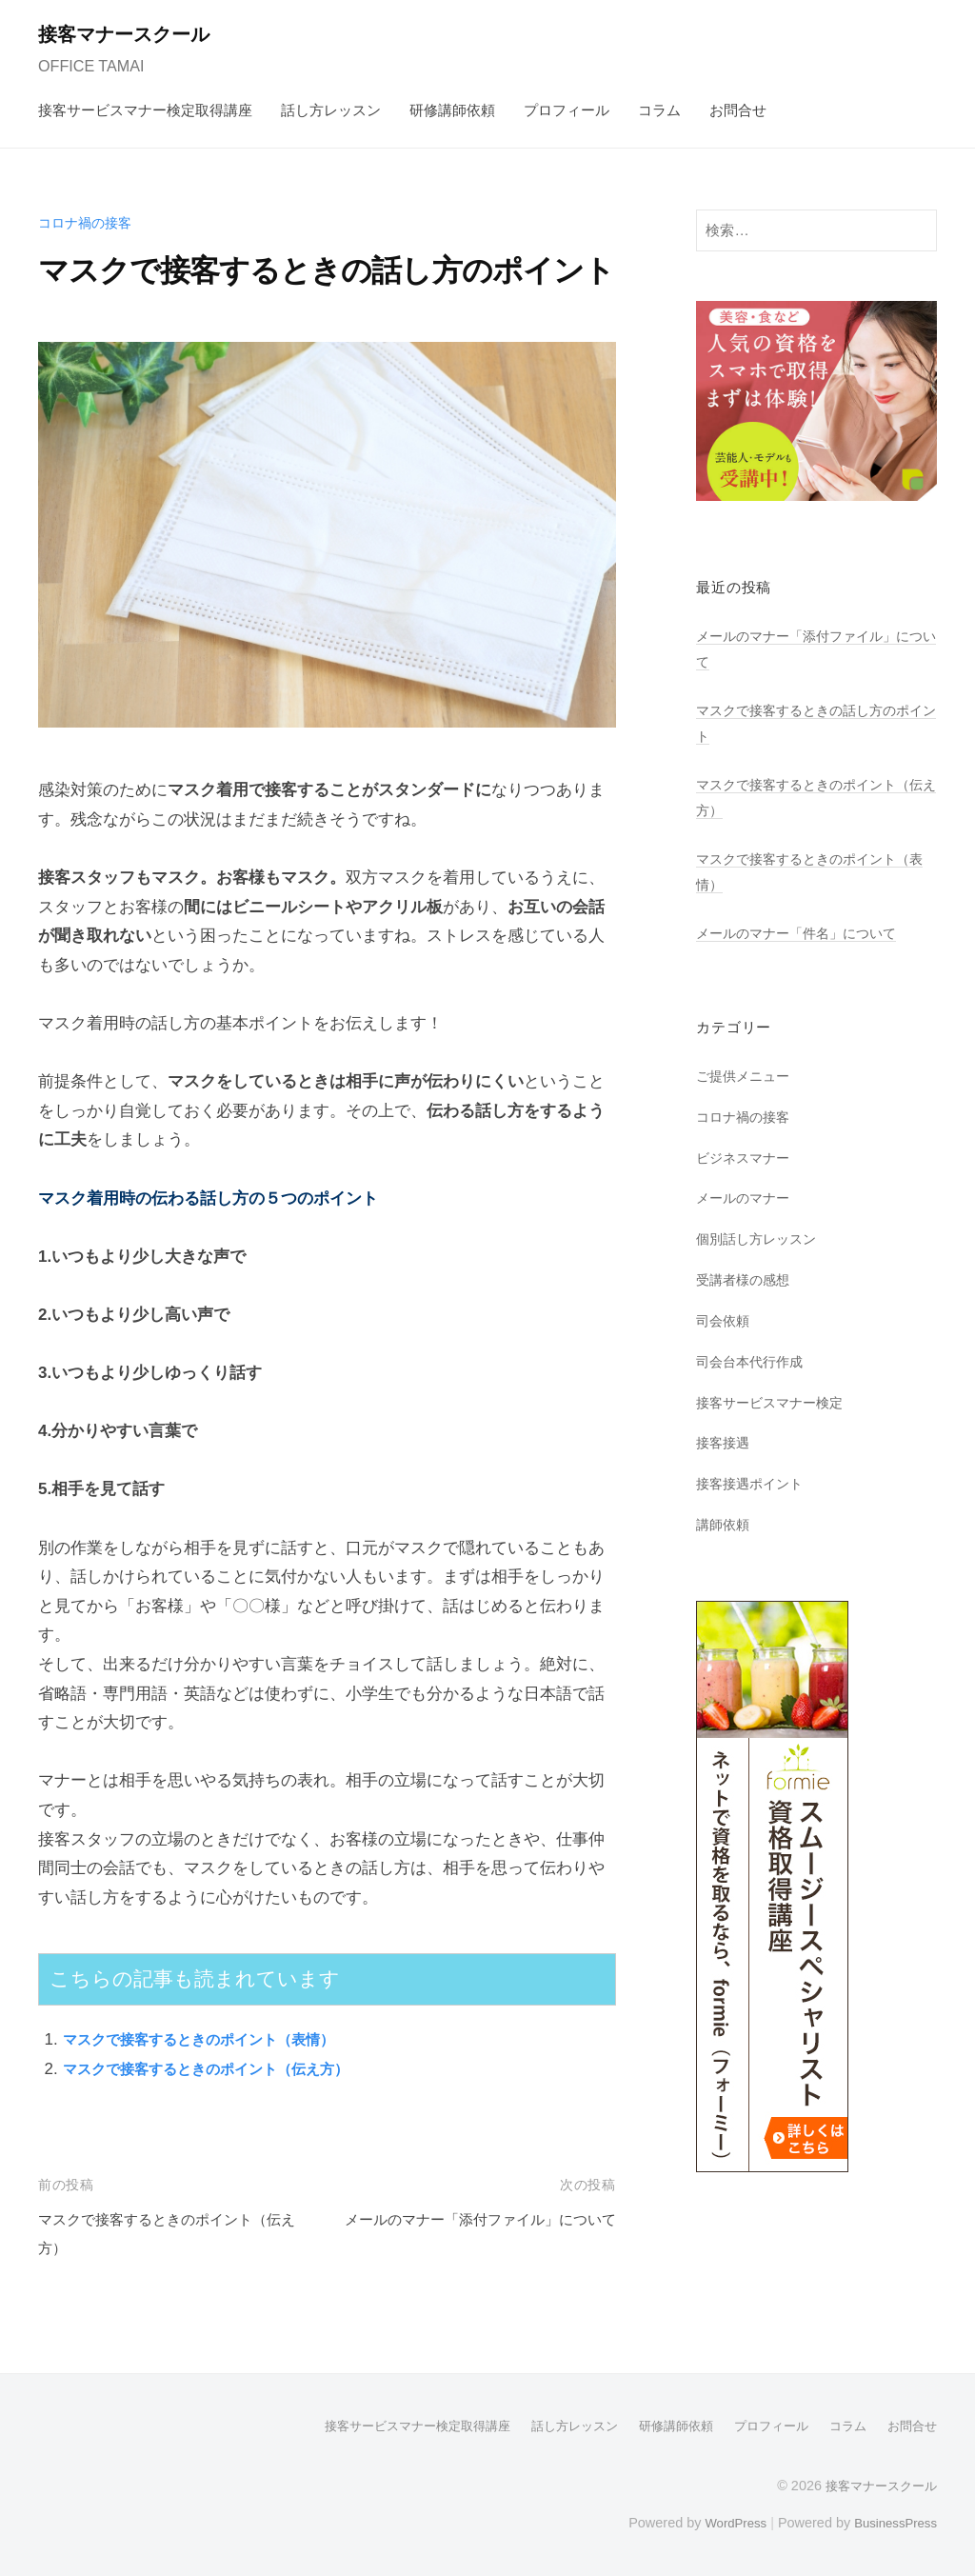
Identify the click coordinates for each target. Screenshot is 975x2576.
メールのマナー (746, 1197)
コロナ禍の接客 (88, 222)
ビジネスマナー (746, 1157)
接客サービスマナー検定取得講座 (145, 110)
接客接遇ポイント (753, 1483)
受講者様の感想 (746, 1279)
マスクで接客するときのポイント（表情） (216, 2039)
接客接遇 (724, 1442)
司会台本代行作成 (753, 1361)
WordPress (724, 2521)
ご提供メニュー (746, 1076)
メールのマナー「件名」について (803, 933)
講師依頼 (724, 1524)
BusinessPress (892, 2521)
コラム (659, 110)
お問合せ (737, 110)
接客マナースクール (134, 34)
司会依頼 (724, 1320)
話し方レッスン (331, 110)
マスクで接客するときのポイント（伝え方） (225, 2069)
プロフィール (566, 110)
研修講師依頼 (452, 110)
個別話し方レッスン (760, 1238)
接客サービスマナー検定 (774, 1402)
